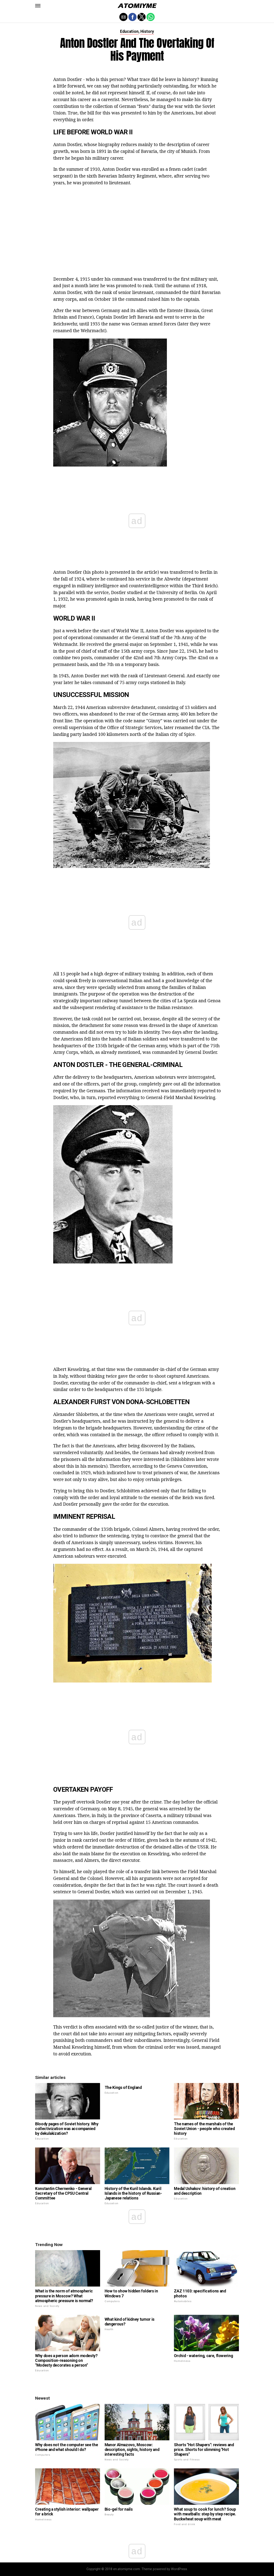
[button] (38, 5)
